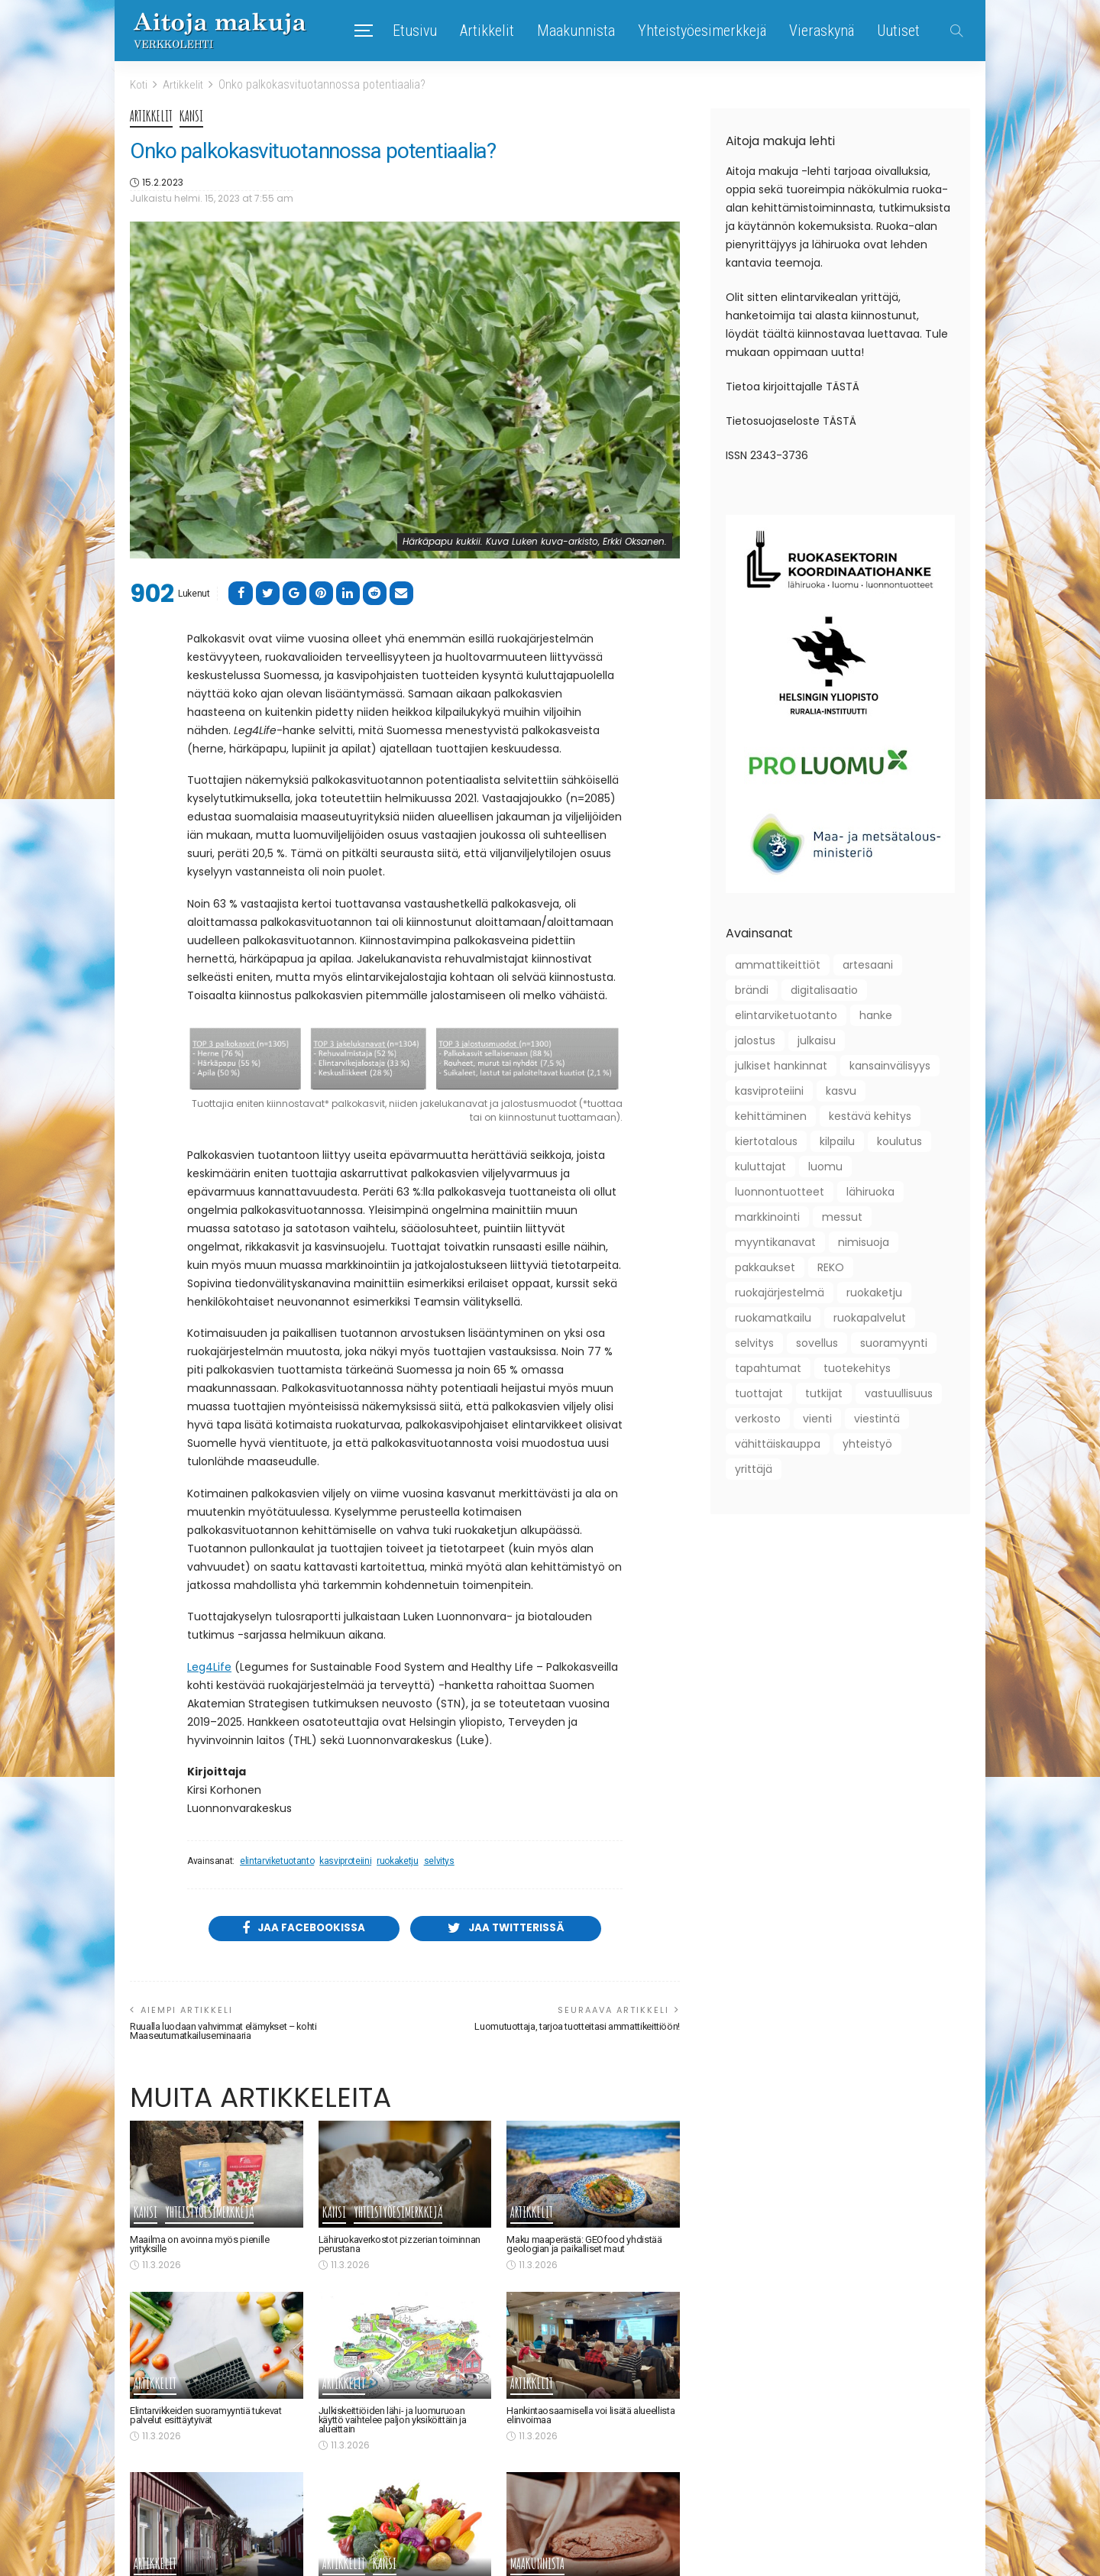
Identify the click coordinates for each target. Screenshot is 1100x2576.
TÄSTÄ (842, 385)
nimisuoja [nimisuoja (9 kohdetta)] (863, 1241)
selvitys (439, 1861)
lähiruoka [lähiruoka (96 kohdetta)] (870, 1191)
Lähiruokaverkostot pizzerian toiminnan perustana (401, 2245)
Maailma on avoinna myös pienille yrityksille (199, 2245)
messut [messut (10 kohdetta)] (842, 1216)
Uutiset (898, 30)
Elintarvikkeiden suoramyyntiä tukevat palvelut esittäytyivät (208, 2416)
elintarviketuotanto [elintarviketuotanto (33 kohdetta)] (786, 1014)
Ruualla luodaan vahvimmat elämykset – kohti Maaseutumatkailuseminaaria (226, 2032)
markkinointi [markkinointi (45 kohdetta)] (767, 1216)
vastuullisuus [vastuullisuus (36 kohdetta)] (899, 1392)
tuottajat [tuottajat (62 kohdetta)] (759, 1392)
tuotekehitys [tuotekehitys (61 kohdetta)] (857, 1367)
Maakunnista (576, 30)
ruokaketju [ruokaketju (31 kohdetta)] (874, 1291)
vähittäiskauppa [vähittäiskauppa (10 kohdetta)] (777, 1443)
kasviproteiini (345, 1861)
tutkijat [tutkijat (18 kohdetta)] (824, 1392)
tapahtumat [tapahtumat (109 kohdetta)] (768, 1367)
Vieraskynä (821, 30)
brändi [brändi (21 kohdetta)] (751, 989)
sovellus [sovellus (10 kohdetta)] (817, 1342)
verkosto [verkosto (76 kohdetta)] (758, 1418)
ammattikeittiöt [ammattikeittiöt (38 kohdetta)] (777, 964)
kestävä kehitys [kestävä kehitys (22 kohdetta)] (870, 1115)
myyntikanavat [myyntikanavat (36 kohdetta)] (775, 1241)
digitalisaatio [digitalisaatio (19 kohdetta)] (824, 989)
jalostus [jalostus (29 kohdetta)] (755, 1039)
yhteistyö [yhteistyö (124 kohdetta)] (867, 1443)
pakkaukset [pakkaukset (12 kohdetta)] (765, 1266)
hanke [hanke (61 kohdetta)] (875, 1014)
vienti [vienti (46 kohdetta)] (817, 1418)
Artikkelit (487, 30)
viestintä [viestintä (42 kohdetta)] (877, 1418)
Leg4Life (209, 1666)
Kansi (192, 116)
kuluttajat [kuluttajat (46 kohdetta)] (760, 1165)
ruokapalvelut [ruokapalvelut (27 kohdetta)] (869, 1317)
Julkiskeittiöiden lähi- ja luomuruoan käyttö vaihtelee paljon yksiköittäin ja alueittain (396, 2421)
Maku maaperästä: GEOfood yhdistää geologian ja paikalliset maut (585, 2245)
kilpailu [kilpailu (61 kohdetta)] (837, 1140)
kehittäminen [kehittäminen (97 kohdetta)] (771, 1115)
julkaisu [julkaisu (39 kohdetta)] (817, 1039)
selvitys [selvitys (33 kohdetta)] (754, 1342)
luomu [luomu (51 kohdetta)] (825, 1165)
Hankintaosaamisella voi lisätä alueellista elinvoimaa (592, 2416)
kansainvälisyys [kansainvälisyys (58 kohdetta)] (889, 1065)
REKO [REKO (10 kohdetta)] (830, 1266)
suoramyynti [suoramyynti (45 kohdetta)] (893, 1342)
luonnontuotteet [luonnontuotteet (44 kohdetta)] (779, 1191)
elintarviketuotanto (277, 1861)
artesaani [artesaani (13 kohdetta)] (868, 964)
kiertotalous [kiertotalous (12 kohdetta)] (766, 1140)
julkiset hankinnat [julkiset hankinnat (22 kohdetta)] (781, 1065)
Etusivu (415, 30)
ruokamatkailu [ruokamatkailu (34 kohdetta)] (773, 1317)
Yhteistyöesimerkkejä (702, 30)
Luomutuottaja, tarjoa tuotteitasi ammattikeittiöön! (572, 2028)
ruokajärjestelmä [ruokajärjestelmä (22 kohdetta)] (779, 1291)
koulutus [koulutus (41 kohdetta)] (899, 1140)
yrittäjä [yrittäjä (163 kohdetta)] (753, 1468)
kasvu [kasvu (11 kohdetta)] (841, 1090)
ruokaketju (397, 1861)
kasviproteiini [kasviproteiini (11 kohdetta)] (769, 1090)
